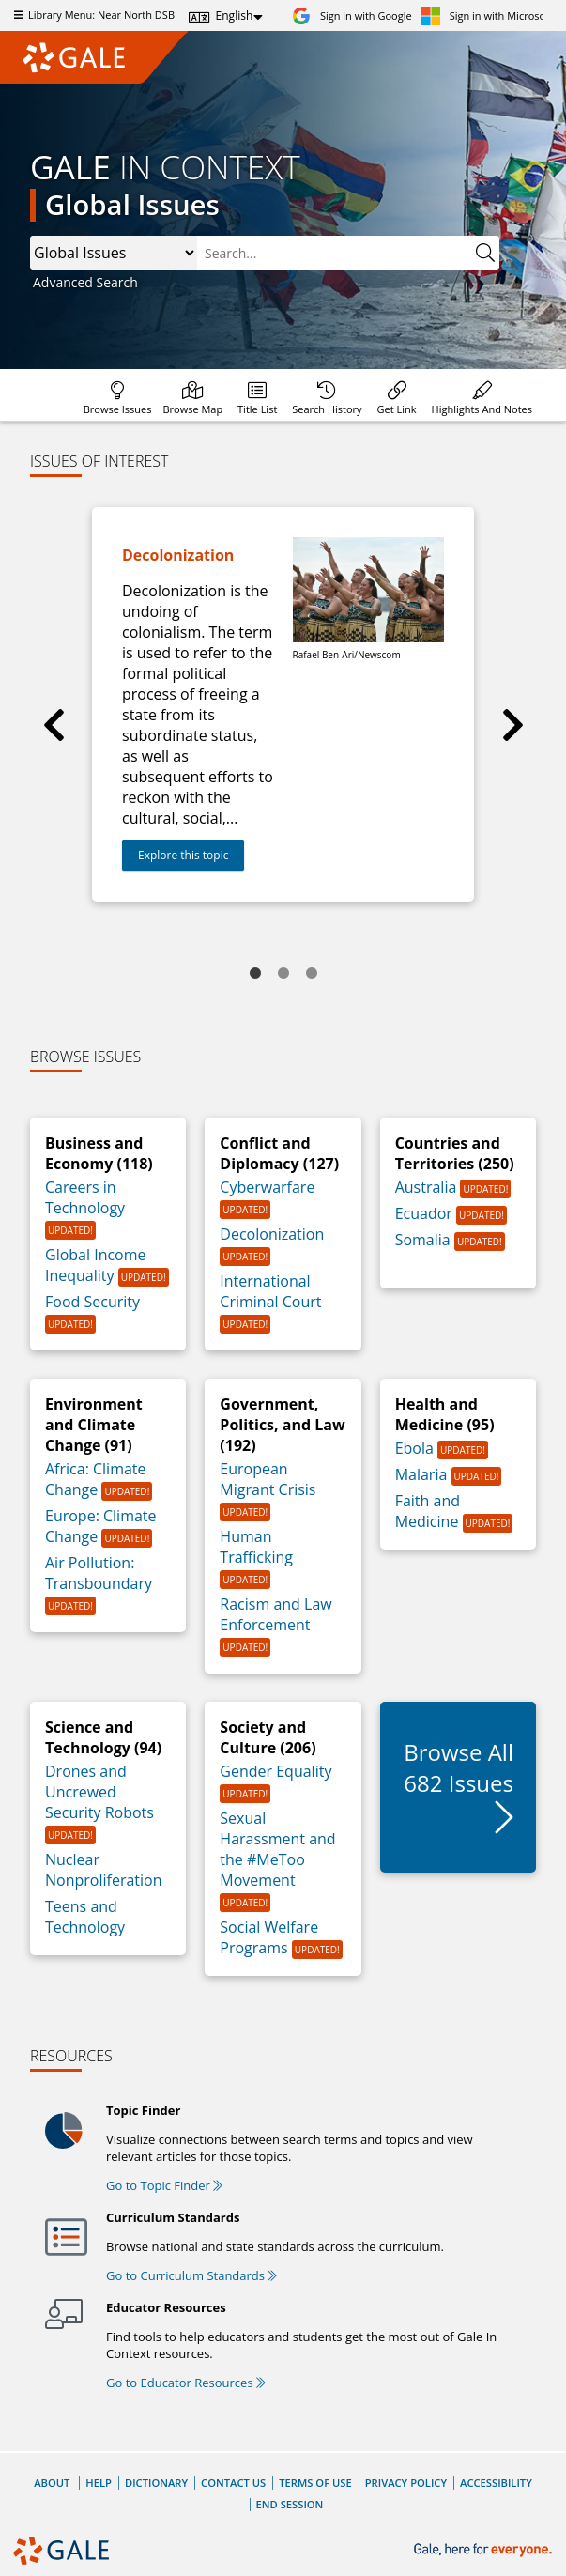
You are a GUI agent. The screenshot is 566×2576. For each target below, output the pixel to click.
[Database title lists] (257, 395)
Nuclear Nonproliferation (103, 1869)
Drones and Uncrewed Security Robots (99, 1792)
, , (113, 253)
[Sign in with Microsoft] (487, 15)
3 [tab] (311, 973)
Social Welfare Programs (269, 1937)
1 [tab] (255, 973)
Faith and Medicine (429, 1511)
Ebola (416, 1448)
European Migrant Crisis (267, 1479)
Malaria (423, 1474)
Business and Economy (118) (99, 1153)
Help (98, 2483)
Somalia (424, 1239)
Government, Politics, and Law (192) (282, 1425)
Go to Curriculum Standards (191, 2275)
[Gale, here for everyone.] (485, 2550)
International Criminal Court (270, 1291)
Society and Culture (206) (267, 1737)
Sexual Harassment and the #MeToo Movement (277, 1849)
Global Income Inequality (95, 1265)
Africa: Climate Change (95, 1479)
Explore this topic (183, 855)
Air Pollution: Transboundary (98, 1573)
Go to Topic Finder (164, 2185)
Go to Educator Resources (186, 2382)
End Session (290, 2504)
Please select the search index (30, 236)
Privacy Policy (406, 2483)
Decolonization (272, 1234)
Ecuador (425, 1213)
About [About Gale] (51, 2483)
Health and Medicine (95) (445, 1414)
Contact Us (233, 2483)
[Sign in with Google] (352, 15)
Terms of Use (315, 2483)
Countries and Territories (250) (454, 1153)
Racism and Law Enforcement (275, 1614)
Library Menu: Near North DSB (92, 15)
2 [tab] (283, 973)
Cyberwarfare (267, 1187)
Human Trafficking (256, 1546)
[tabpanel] (283, 704)
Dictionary (156, 2483)
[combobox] (334, 252)
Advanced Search (85, 282)
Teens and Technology (85, 1916)
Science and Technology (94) (103, 1737)
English (234, 15)
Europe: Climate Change (101, 1526)
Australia (428, 1187)
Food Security (92, 1301)
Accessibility (496, 2483)
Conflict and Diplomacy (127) (279, 1153)
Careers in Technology (85, 1197)
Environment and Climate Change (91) (94, 1425)
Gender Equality (275, 1771)
